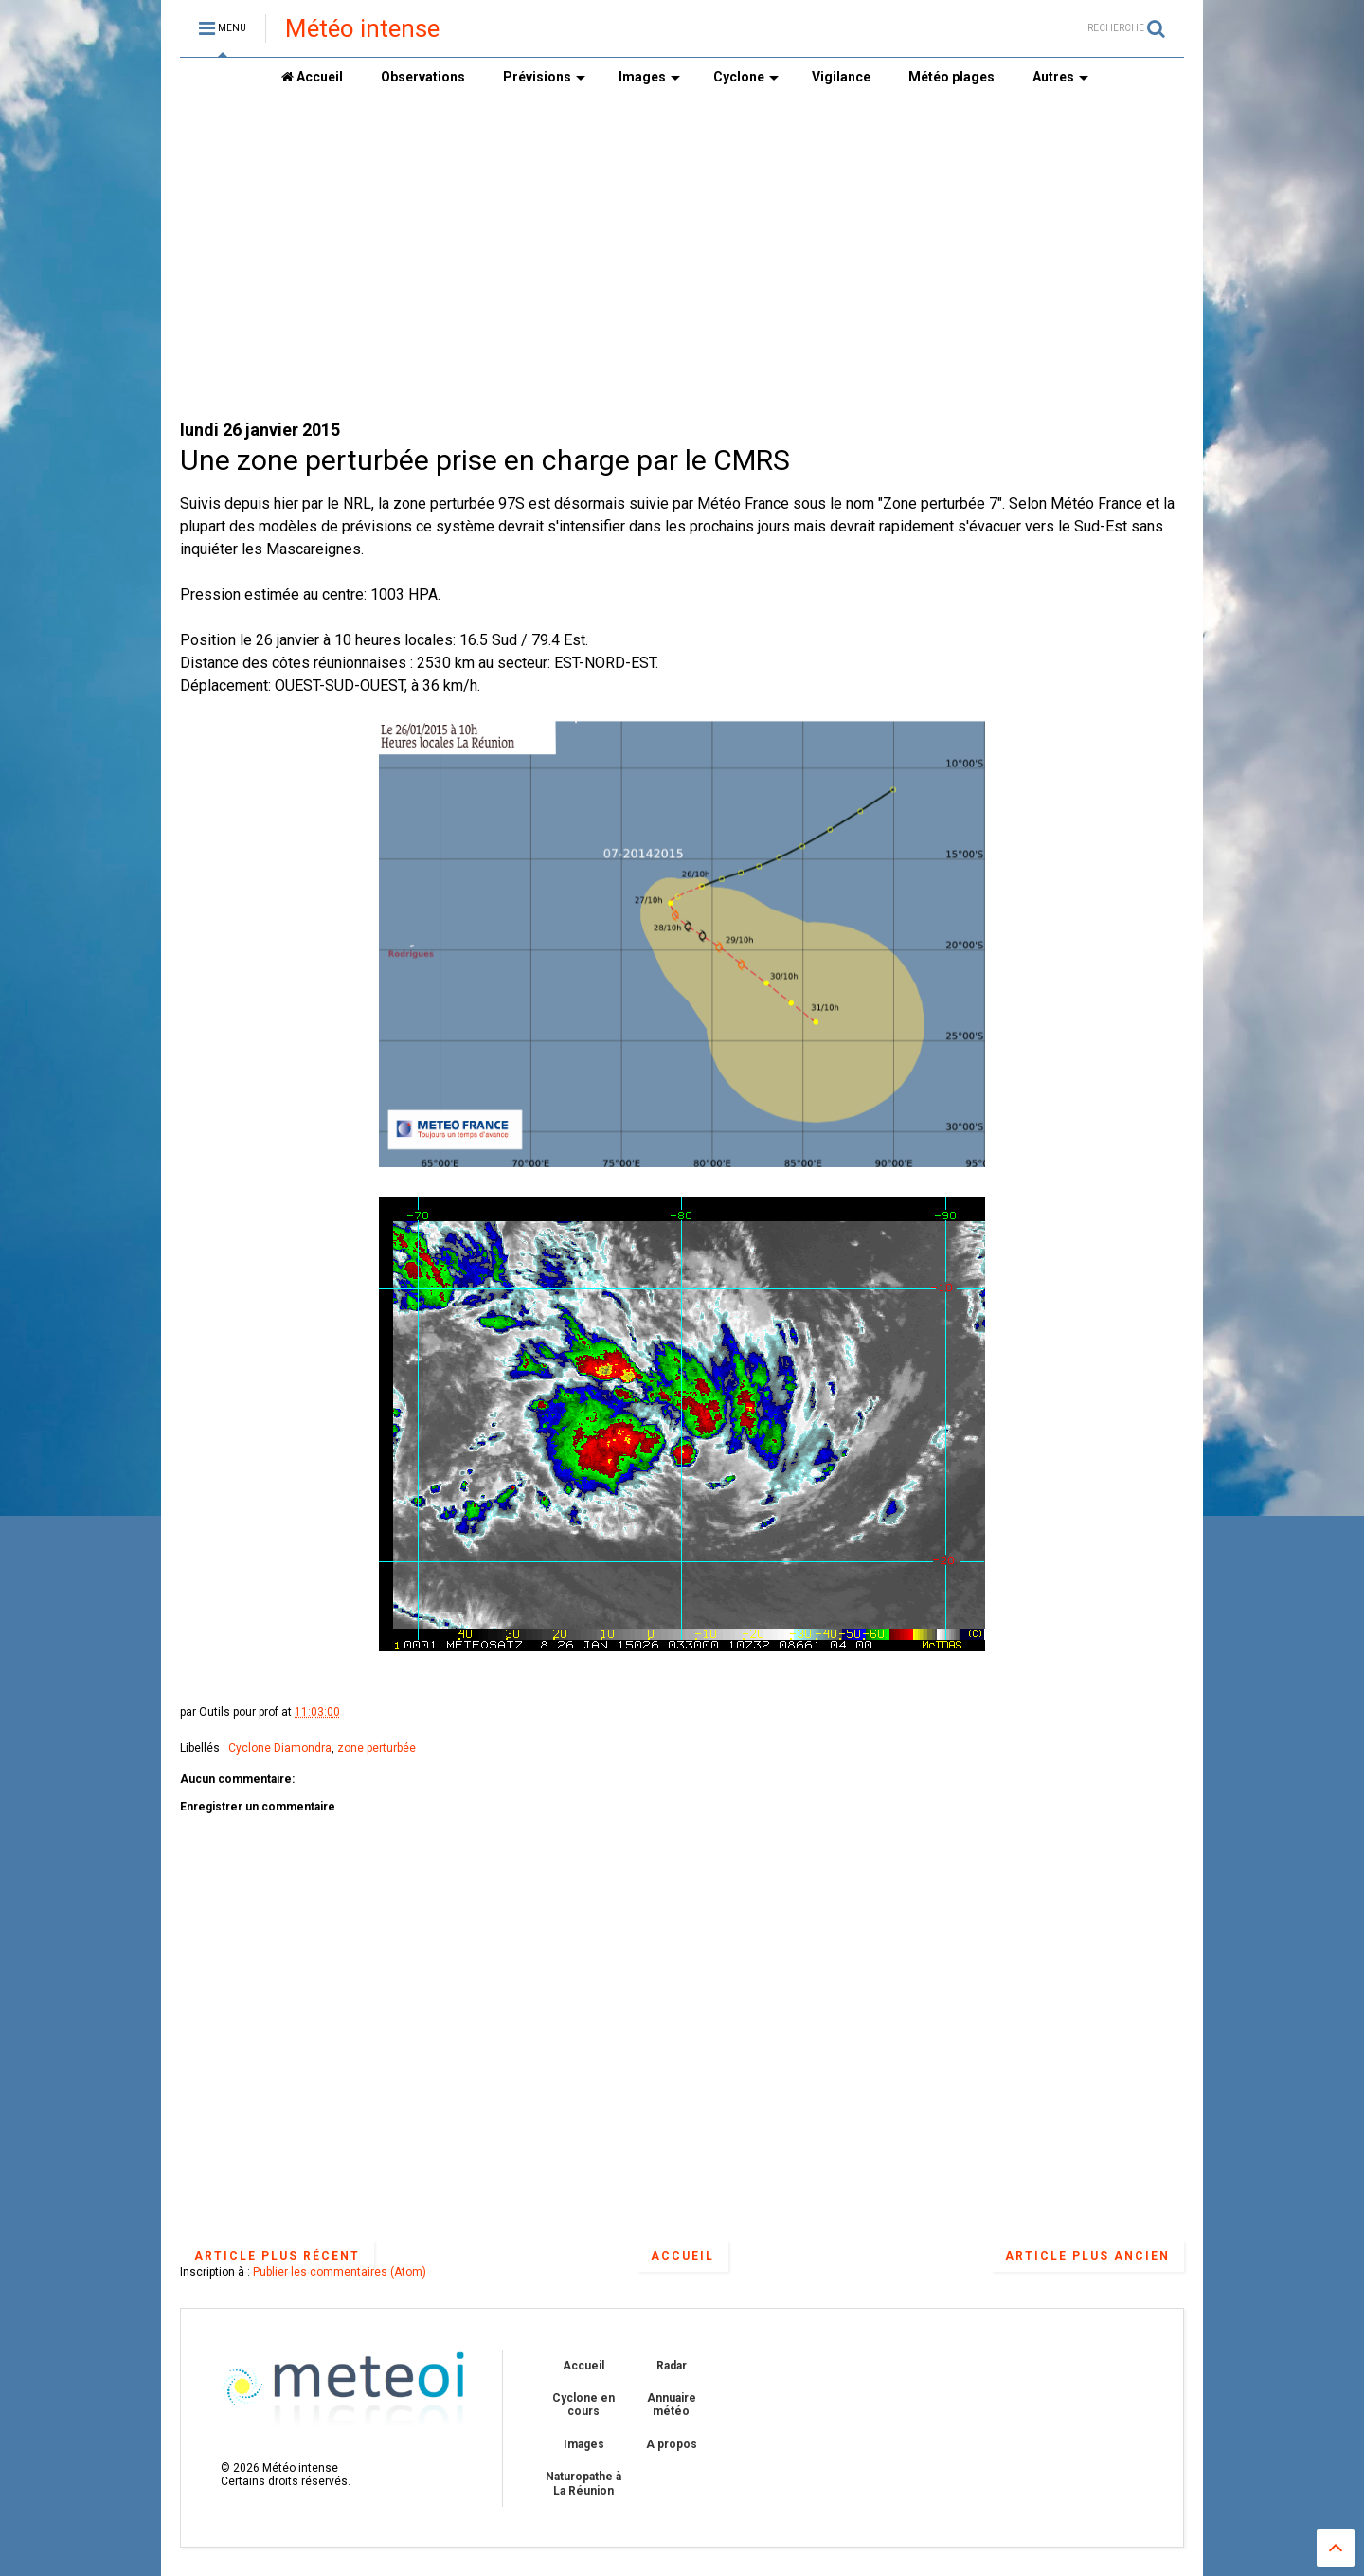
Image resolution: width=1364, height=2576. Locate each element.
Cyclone (746, 76)
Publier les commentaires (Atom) (339, 2272)
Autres (1060, 76)
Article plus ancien (1087, 2255)
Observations (423, 76)
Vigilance (841, 76)
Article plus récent (277, 2255)
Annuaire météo (671, 2404)
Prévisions (544, 76)
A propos (671, 2444)
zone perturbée (376, 1748)
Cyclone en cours (583, 2404)
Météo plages (951, 76)
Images (649, 76)
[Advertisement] (682, 256)
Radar (671, 2365)
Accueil (312, 76)
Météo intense (362, 28)
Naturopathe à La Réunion (583, 2483)
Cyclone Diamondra (280, 1748)
